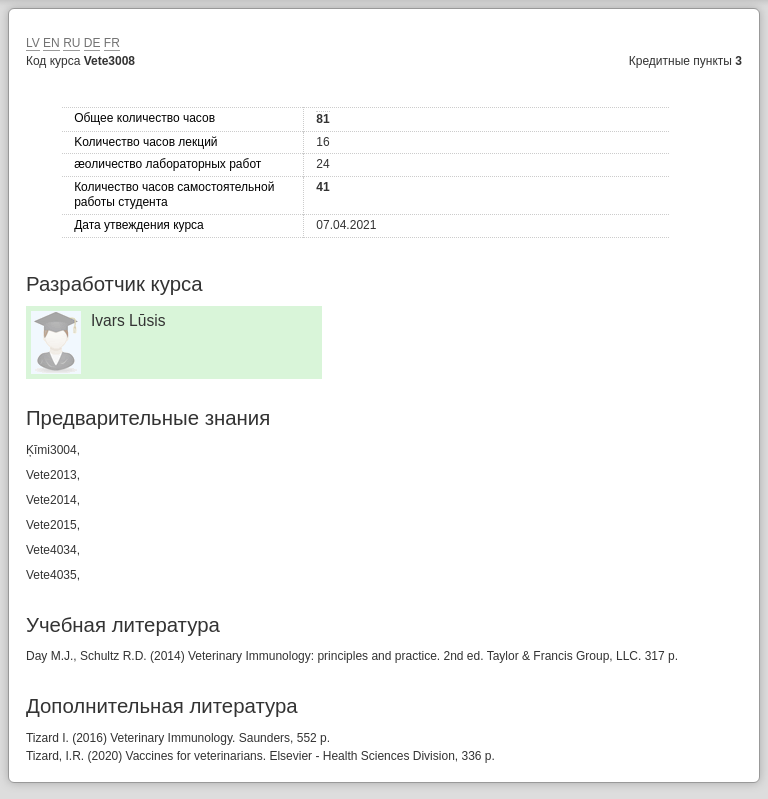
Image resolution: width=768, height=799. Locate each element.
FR (112, 43)
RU (71, 43)
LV (33, 43)
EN (51, 43)
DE (92, 43)
